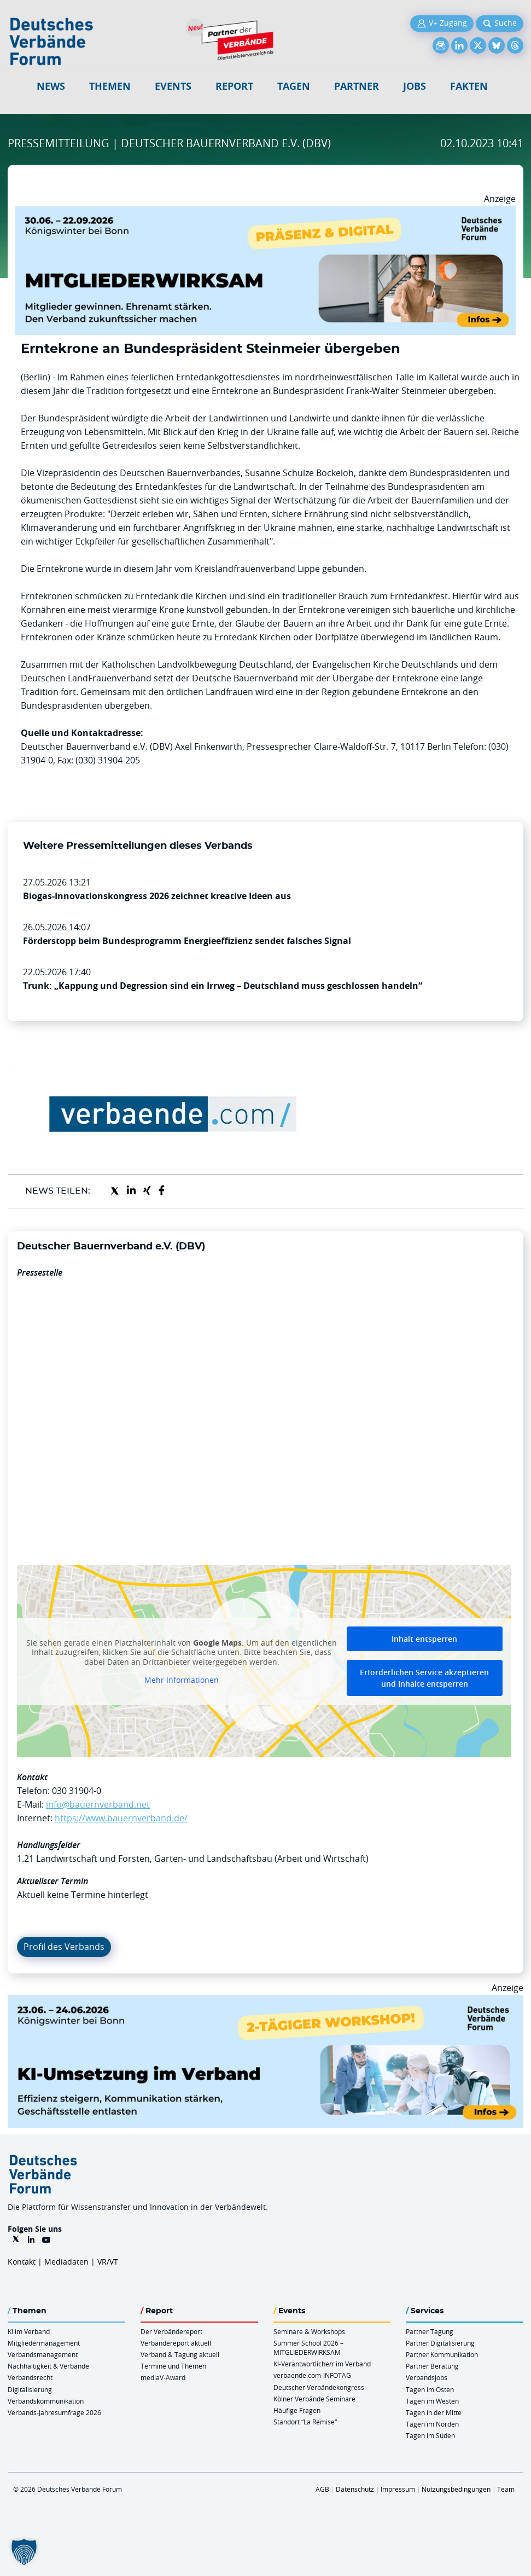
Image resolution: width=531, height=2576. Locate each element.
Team (506, 2489)
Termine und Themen (173, 2365)
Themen (110, 86)
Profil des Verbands (64, 1947)
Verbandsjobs (426, 2377)
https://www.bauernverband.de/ (121, 1818)
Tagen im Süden (430, 2435)
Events (173, 86)
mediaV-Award (163, 2377)
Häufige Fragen (296, 2410)
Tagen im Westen (432, 2400)
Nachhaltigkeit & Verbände (48, 2365)
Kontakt (22, 2261)
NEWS (51, 86)
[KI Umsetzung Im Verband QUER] (265, 2001)
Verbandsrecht (30, 2377)
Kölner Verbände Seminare (314, 2398)
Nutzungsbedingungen (456, 2489)
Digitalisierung (30, 2389)
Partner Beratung (432, 2365)
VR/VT (107, 2261)
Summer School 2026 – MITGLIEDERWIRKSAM (308, 2347)
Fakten (469, 86)
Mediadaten (66, 2261)
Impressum (398, 2489)
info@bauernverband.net (98, 1804)
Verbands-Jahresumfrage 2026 (54, 2412)
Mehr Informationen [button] (181, 1680)
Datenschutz (355, 2489)
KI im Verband (29, 2331)
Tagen (293, 86)
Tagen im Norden (432, 2423)
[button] (24, 2552)
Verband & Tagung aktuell (180, 2354)
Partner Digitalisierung (440, 2342)
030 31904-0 (76, 1791)
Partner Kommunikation (442, 2354)
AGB (322, 2489)
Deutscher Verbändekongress (318, 2387)
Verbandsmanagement (43, 2354)
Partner (356, 86)
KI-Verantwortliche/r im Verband (322, 2363)
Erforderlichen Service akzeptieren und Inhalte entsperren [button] (424, 1678)
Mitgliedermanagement (44, 2342)
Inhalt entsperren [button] (424, 1639)
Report (234, 86)
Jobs (414, 86)
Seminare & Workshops (309, 2331)
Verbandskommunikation (46, 2400)
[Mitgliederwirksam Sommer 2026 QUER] (265, 212)
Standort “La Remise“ (305, 2421)
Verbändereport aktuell (176, 2342)
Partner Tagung (429, 2331)
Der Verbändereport (171, 2331)
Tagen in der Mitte (434, 2412)
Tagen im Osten (430, 2389)
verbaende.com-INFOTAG (312, 2375)
